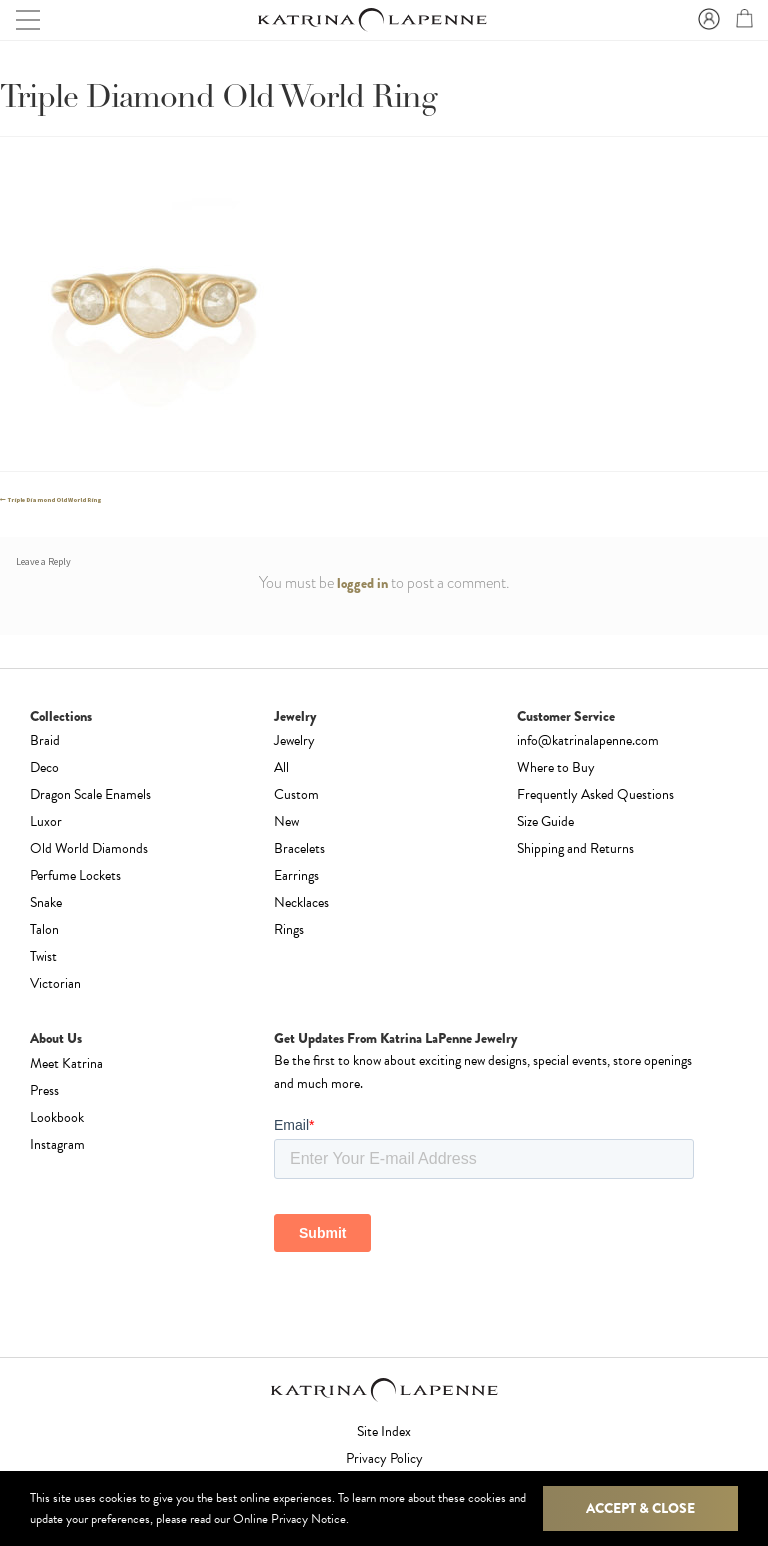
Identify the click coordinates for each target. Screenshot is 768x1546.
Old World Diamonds (89, 848)
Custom (296, 794)
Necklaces (301, 902)
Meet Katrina (66, 1063)
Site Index (384, 1431)
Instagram (57, 1144)
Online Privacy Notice (289, 1519)
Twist (43, 956)
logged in (362, 583)
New (286, 821)
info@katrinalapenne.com (588, 740)
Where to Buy (556, 767)
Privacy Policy (384, 1458)
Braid (45, 740)
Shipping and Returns (575, 848)
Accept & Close (640, 1508)
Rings (289, 929)
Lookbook (57, 1117)
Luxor (46, 821)
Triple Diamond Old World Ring (54, 500)
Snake (46, 902)
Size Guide (545, 821)
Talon (44, 929)
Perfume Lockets (75, 875)
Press (44, 1090)
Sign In (706, 20)
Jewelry (294, 740)
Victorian (55, 983)
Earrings (296, 875)
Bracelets (299, 848)
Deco (44, 767)
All (281, 767)
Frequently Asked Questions (595, 794)
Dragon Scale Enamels (90, 794)
